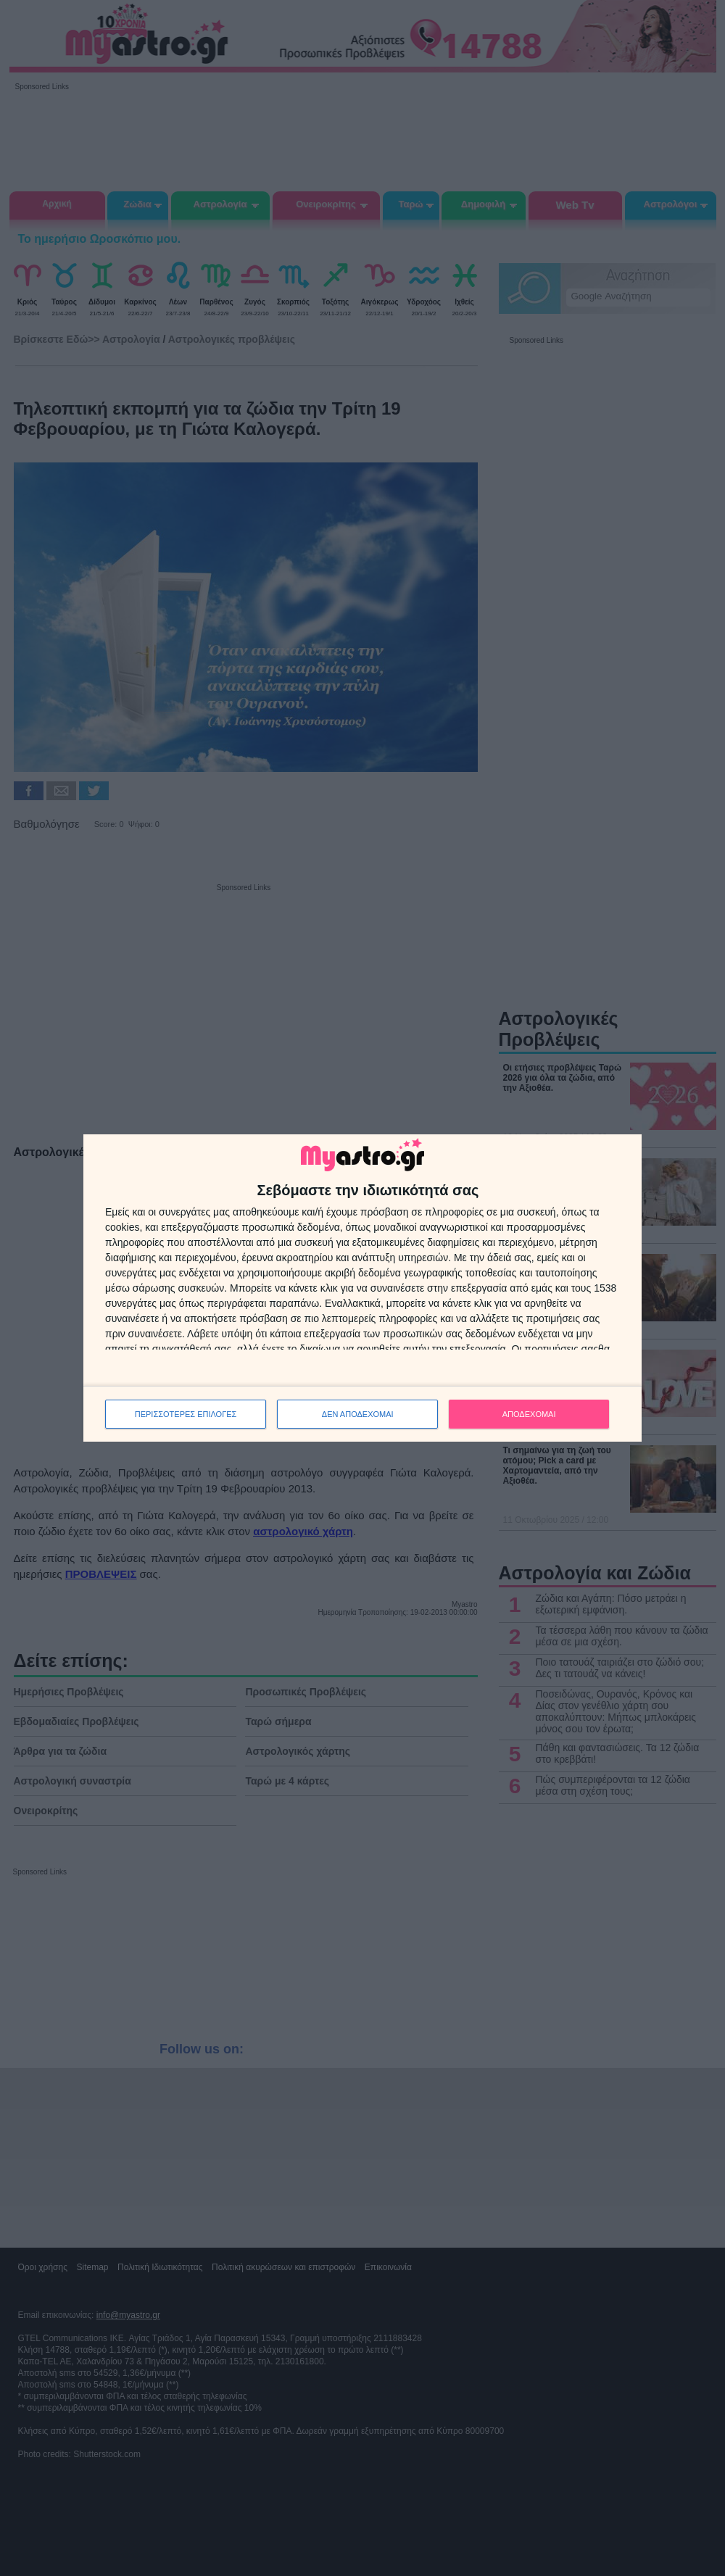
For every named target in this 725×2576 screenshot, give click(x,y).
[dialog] (362, 1288)
